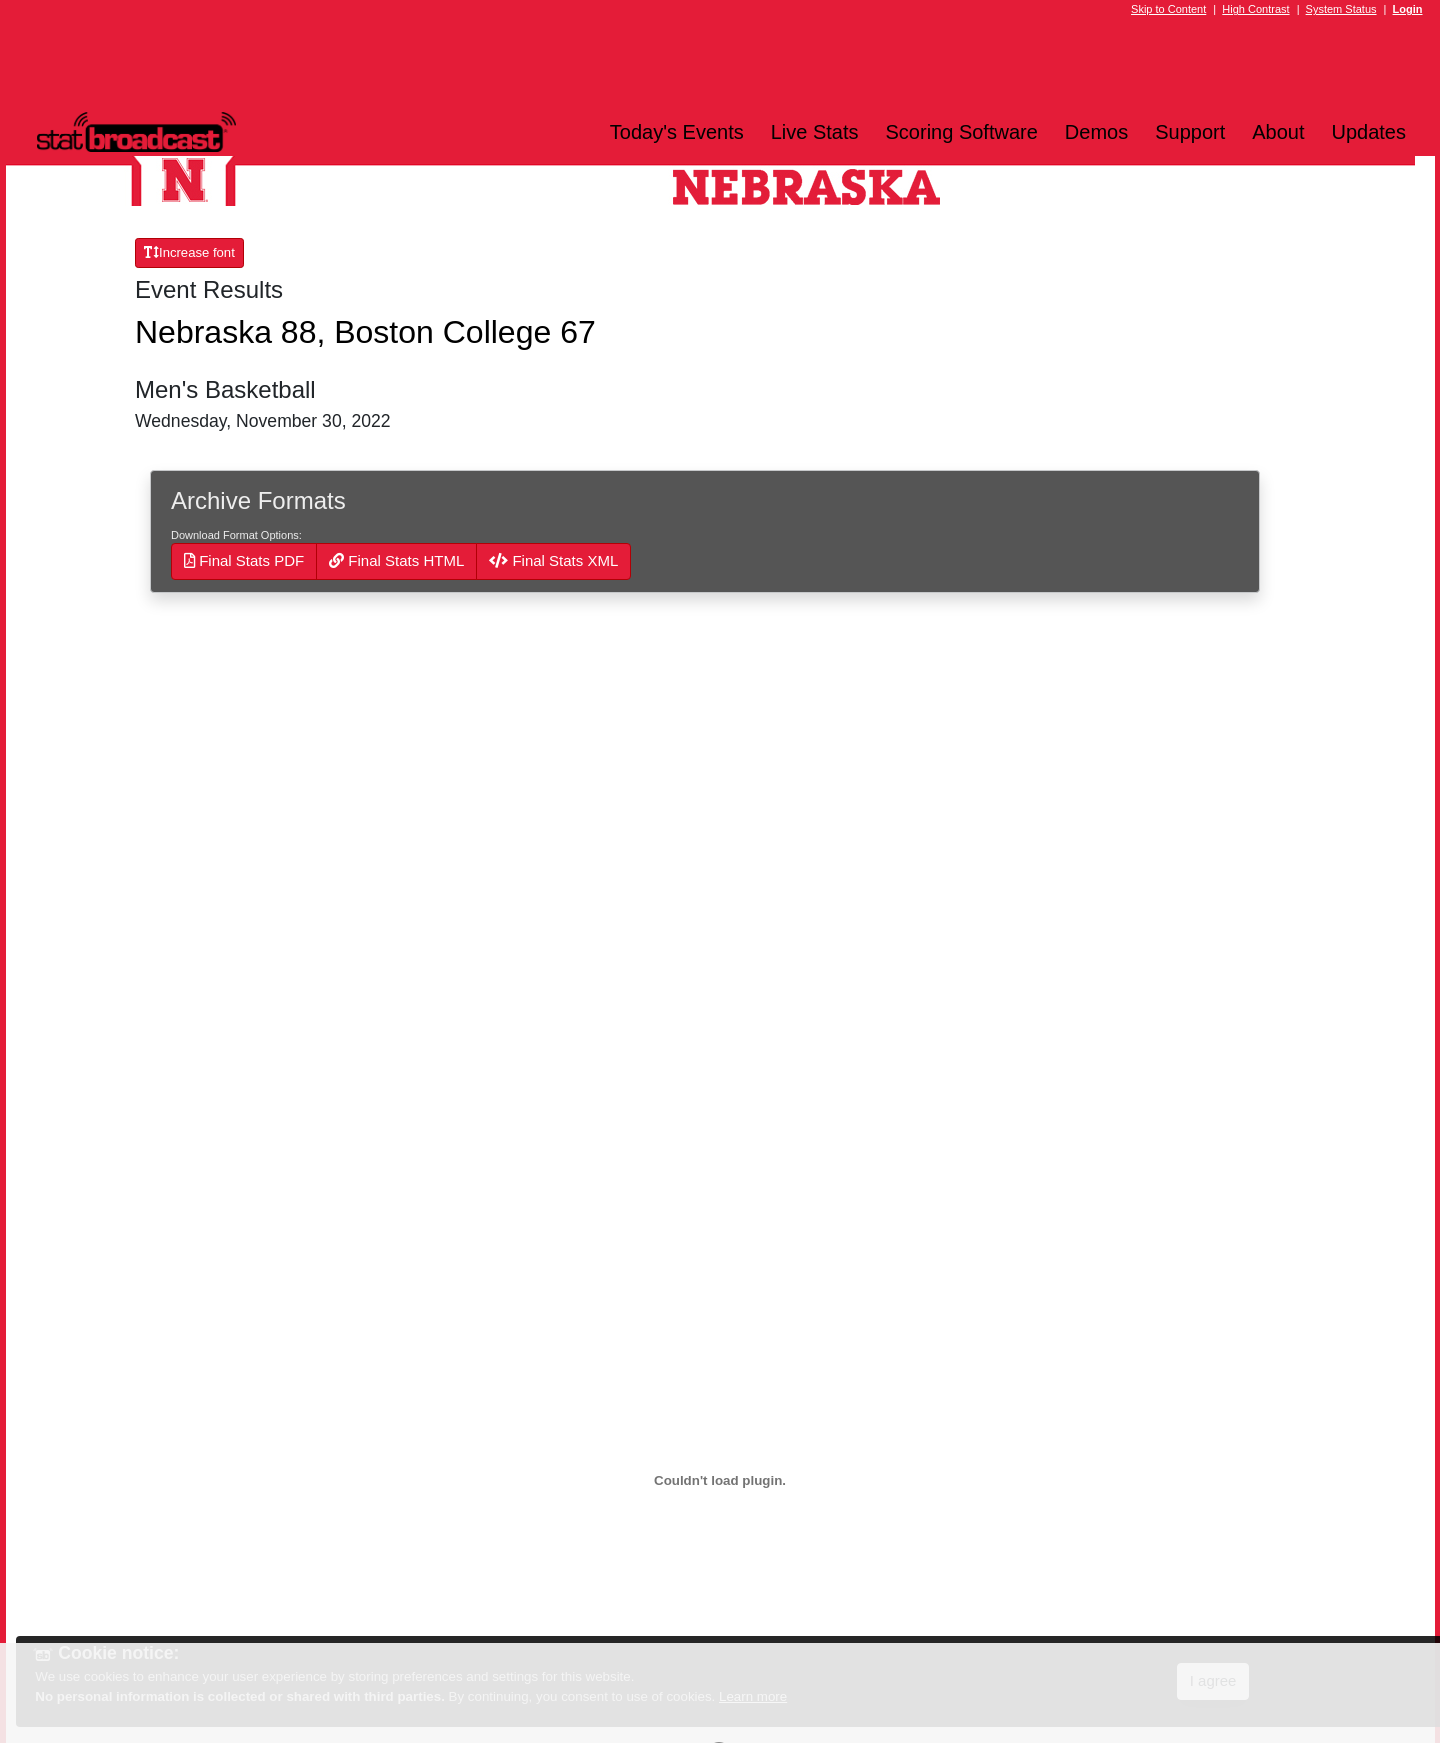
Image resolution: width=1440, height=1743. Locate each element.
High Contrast (1255, 9)
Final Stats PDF (244, 560)
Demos (1096, 132)
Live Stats (815, 132)
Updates (1369, 132)
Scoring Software (962, 132)
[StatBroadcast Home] (196, 132)
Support (1190, 132)
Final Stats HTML (396, 560)
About (1278, 132)
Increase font (189, 252)
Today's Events (677, 132)
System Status (1341, 9)
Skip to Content (1168, 9)
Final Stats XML (553, 560)
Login (1408, 9)
